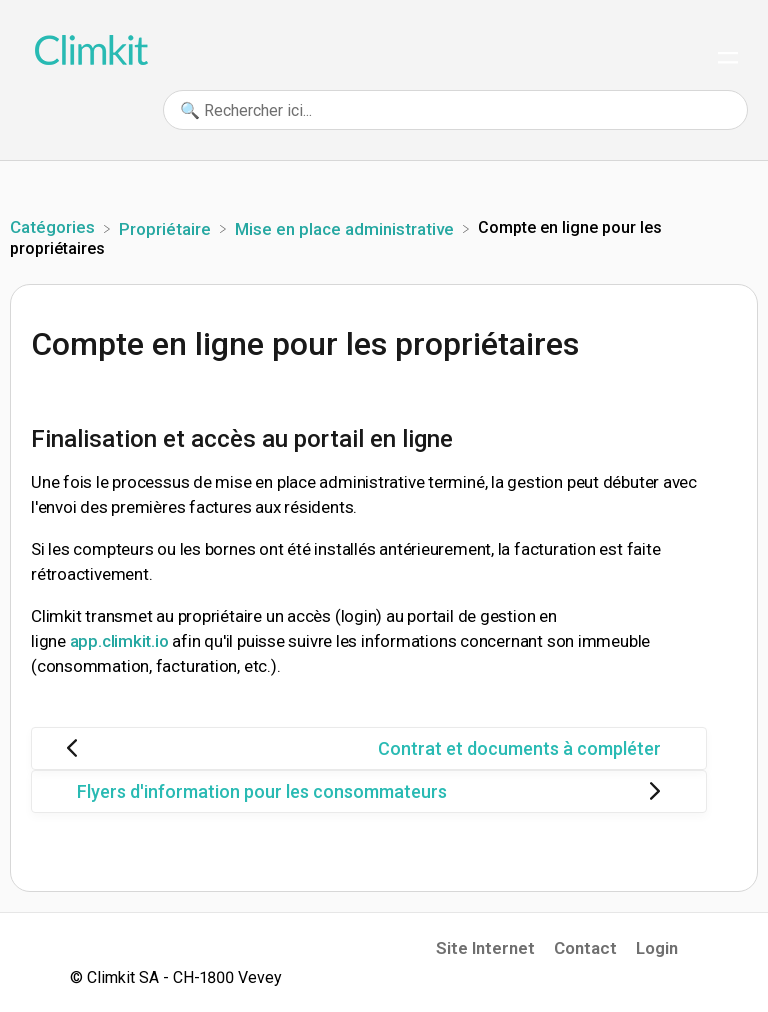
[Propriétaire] (167, 227)
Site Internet (485, 948)
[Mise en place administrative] (346, 227)
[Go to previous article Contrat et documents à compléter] (369, 748)
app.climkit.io (119, 641)
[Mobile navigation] (728, 60)
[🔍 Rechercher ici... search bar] (455, 110)
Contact (585, 948)
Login (657, 948)
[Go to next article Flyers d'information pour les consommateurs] (369, 791)
